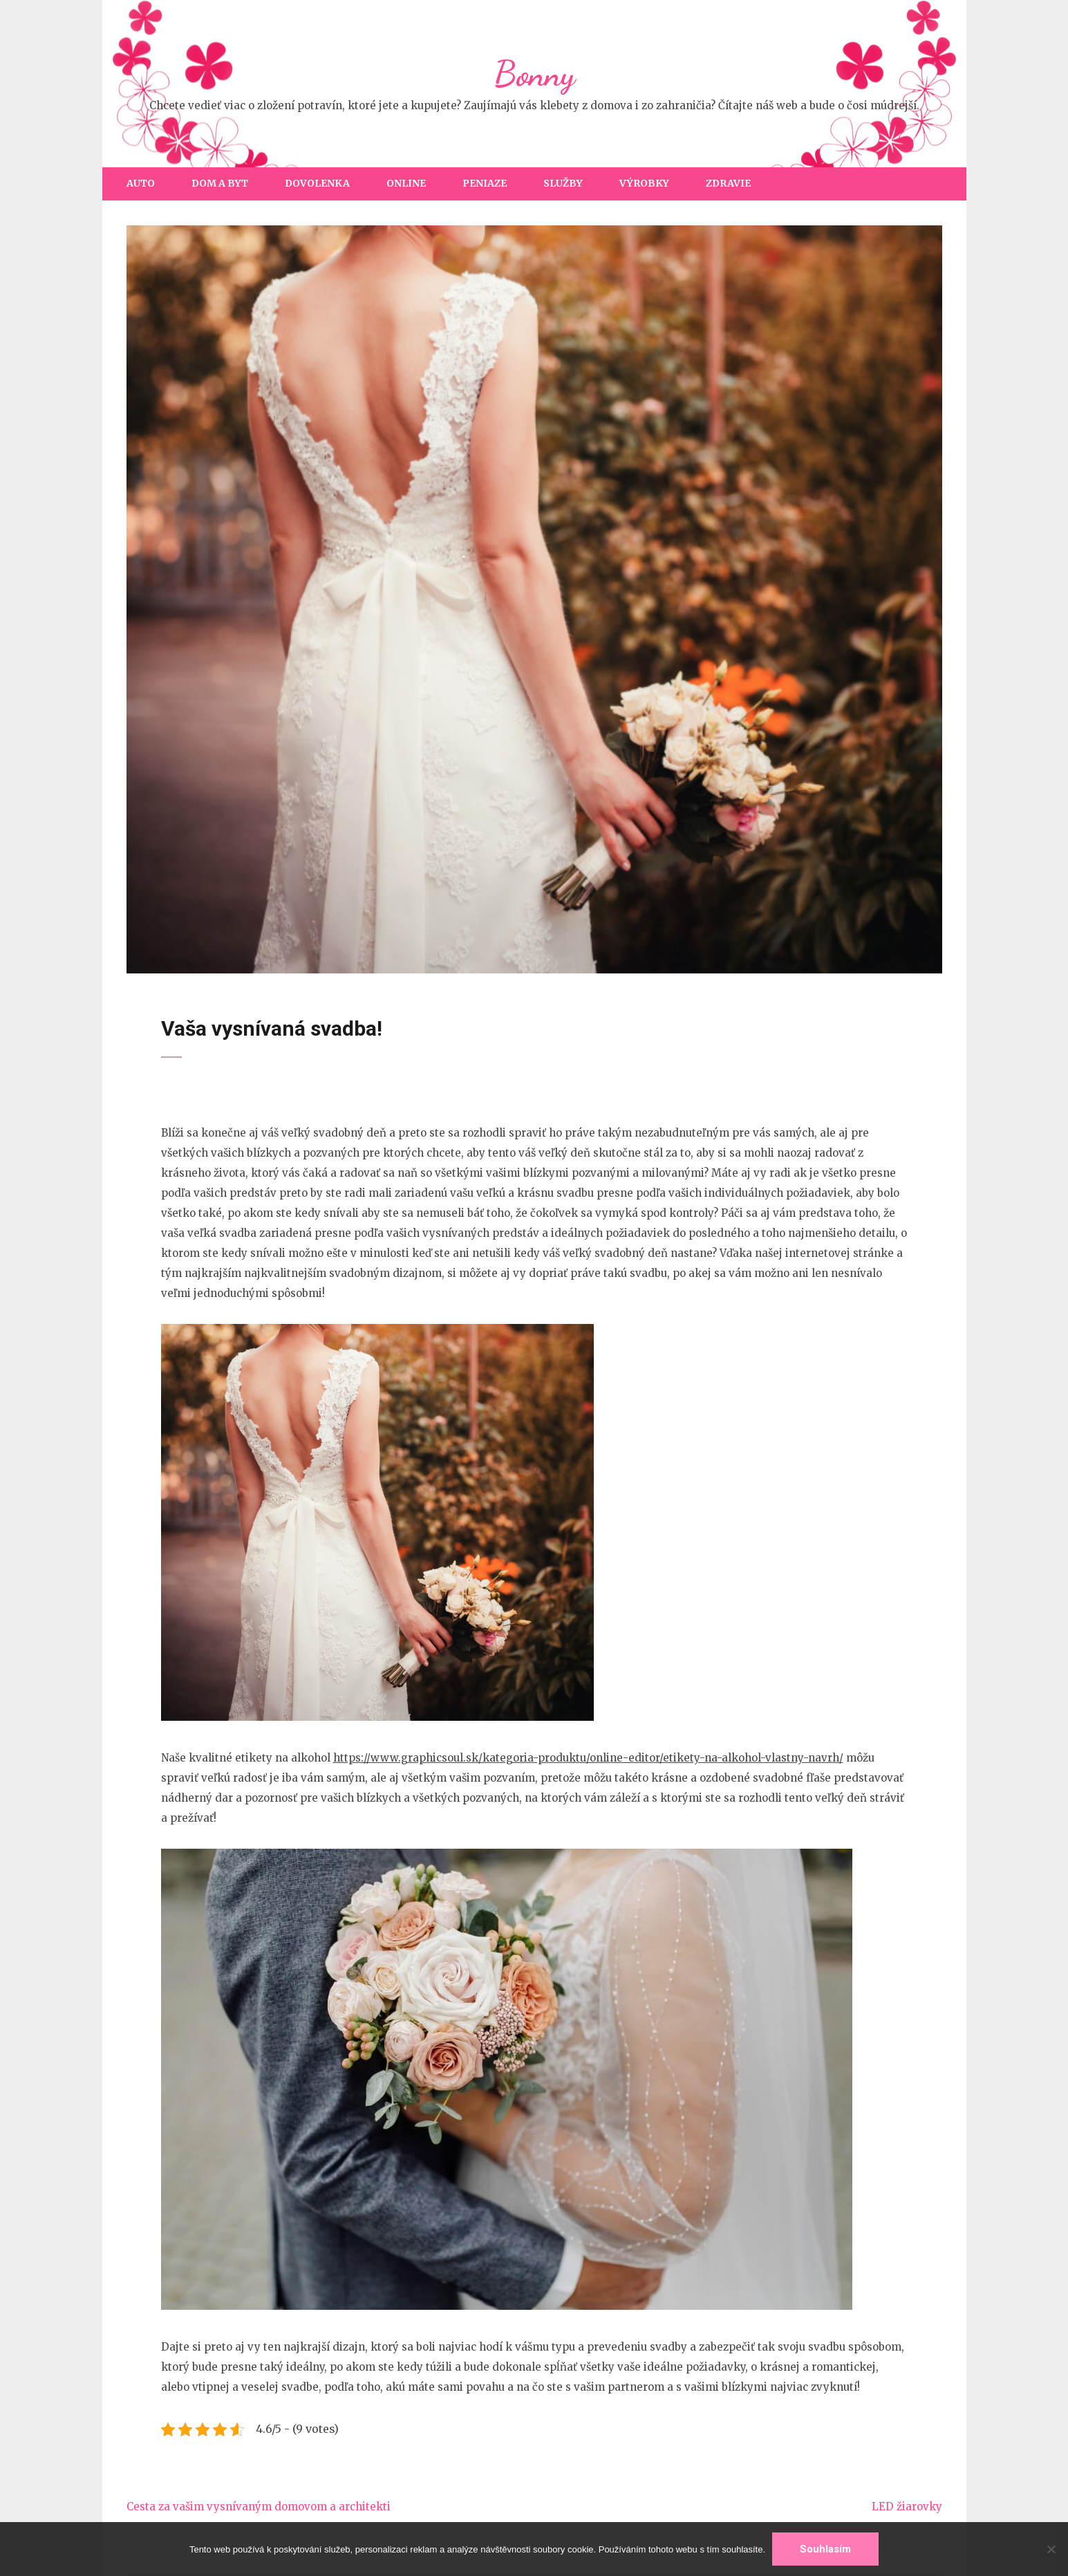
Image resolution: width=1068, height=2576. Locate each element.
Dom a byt (219, 183)
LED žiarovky (907, 2506)
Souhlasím (825, 2549)
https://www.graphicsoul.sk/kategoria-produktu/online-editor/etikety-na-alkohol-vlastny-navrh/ (588, 1757)
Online (406, 183)
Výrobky (644, 183)
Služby (563, 183)
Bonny (534, 74)
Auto (141, 183)
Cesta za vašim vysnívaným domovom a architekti (259, 2506)
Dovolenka (317, 183)
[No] (1051, 2549)
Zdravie (728, 183)
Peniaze (484, 183)
